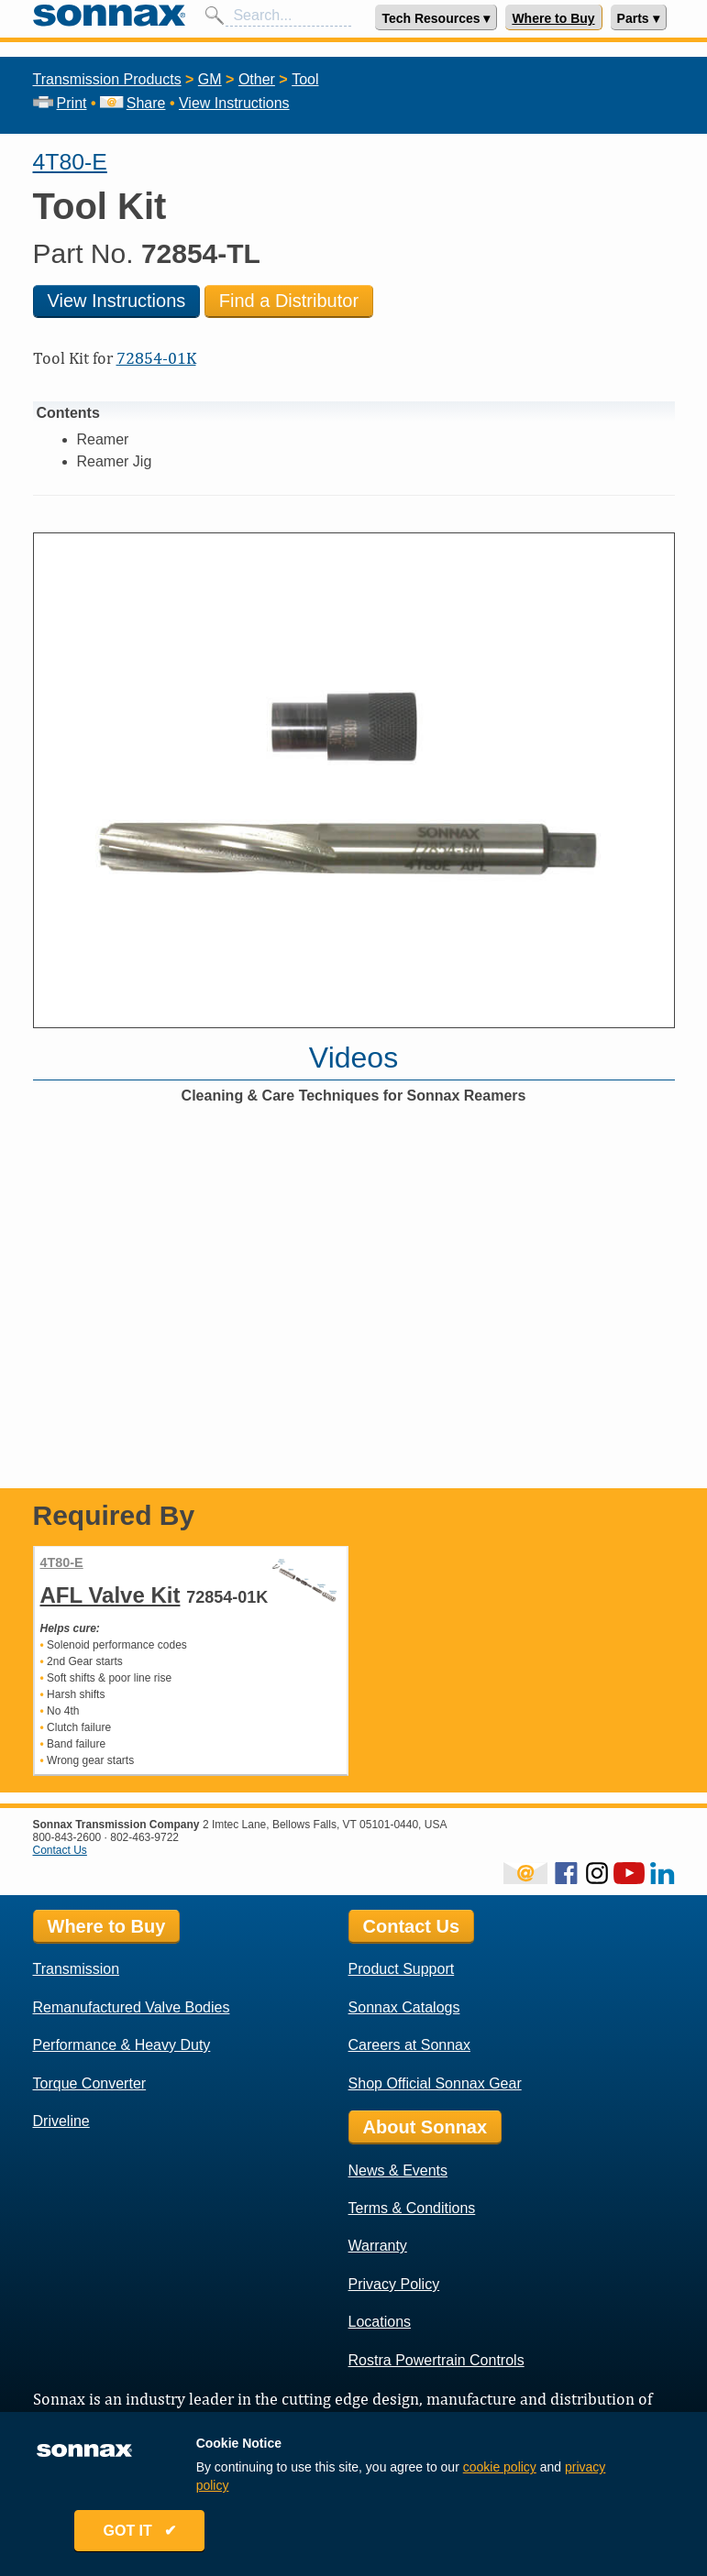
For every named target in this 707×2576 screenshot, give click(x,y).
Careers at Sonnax (409, 2045)
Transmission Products (107, 79)
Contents (68, 413)
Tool (305, 79)
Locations (380, 2321)
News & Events (397, 2170)
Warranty (377, 2245)
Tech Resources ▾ (435, 18)
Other (256, 79)
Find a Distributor (289, 300)
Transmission (76, 1969)
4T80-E (70, 161)
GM (210, 79)
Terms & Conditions (412, 2208)
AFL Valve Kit (110, 1595)
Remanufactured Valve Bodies (131, 2007)
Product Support (401, 1969)
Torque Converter (90, 2083)
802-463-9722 (144, 1837)
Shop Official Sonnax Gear (435, 2083)
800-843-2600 (67, 1837)
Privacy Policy (394, 2284)
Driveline (61, 2121)
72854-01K (156, 357)
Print (60, 103)
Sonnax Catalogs (404, 2007)
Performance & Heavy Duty (122, 2045)
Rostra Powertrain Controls (436, 2360)
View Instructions (234, 103)
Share (132, 103)
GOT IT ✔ (143, 2532)
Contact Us (60, 1850)
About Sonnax (425, 2127)
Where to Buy (553, 18)
